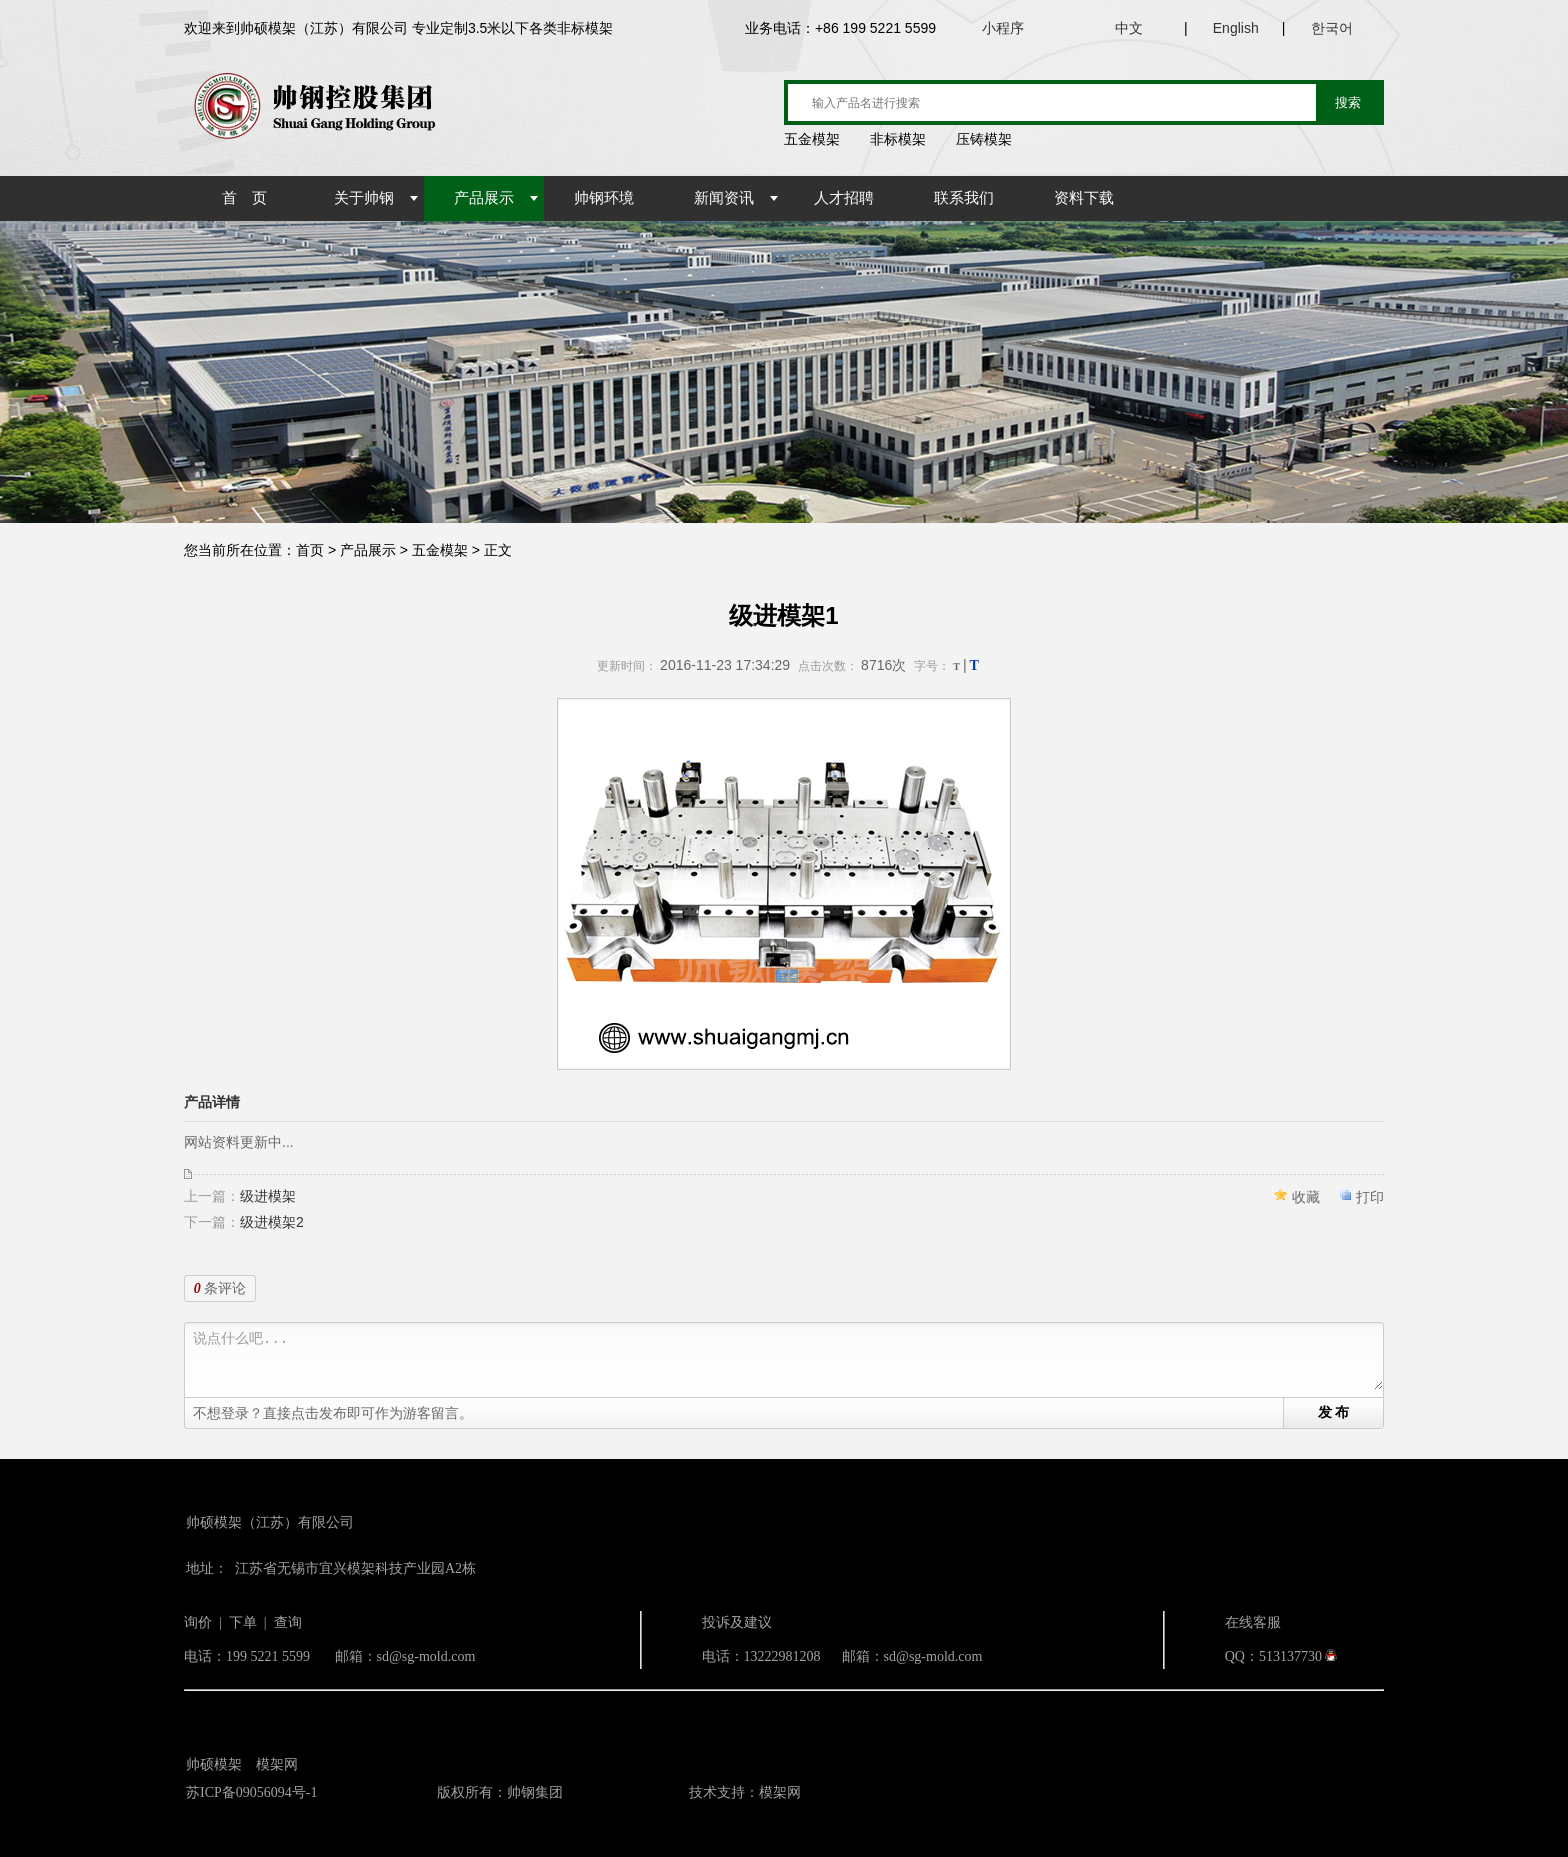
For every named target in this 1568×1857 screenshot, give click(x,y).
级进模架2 (272, 1222)
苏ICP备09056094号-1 (251, 1792)
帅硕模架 (214, 1764)
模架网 (277, 1764)
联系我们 (964, 198)
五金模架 (440, 550)
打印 (1370, 1197)
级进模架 (268, 1196)
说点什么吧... (788, 1360)
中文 (1129, 28)
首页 (310, 550)
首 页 (244, 198)
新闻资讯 (724, 198)
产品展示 (484, 198)
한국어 (1332, 28)
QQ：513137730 (1273, 1656)
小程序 (1003, 28)
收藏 (1306, 1197)
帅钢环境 (604, 198)
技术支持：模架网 (745, 1792)
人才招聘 (844, 198)
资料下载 (1084, 198)
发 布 (1334, 1412)
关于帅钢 (364, 198)
